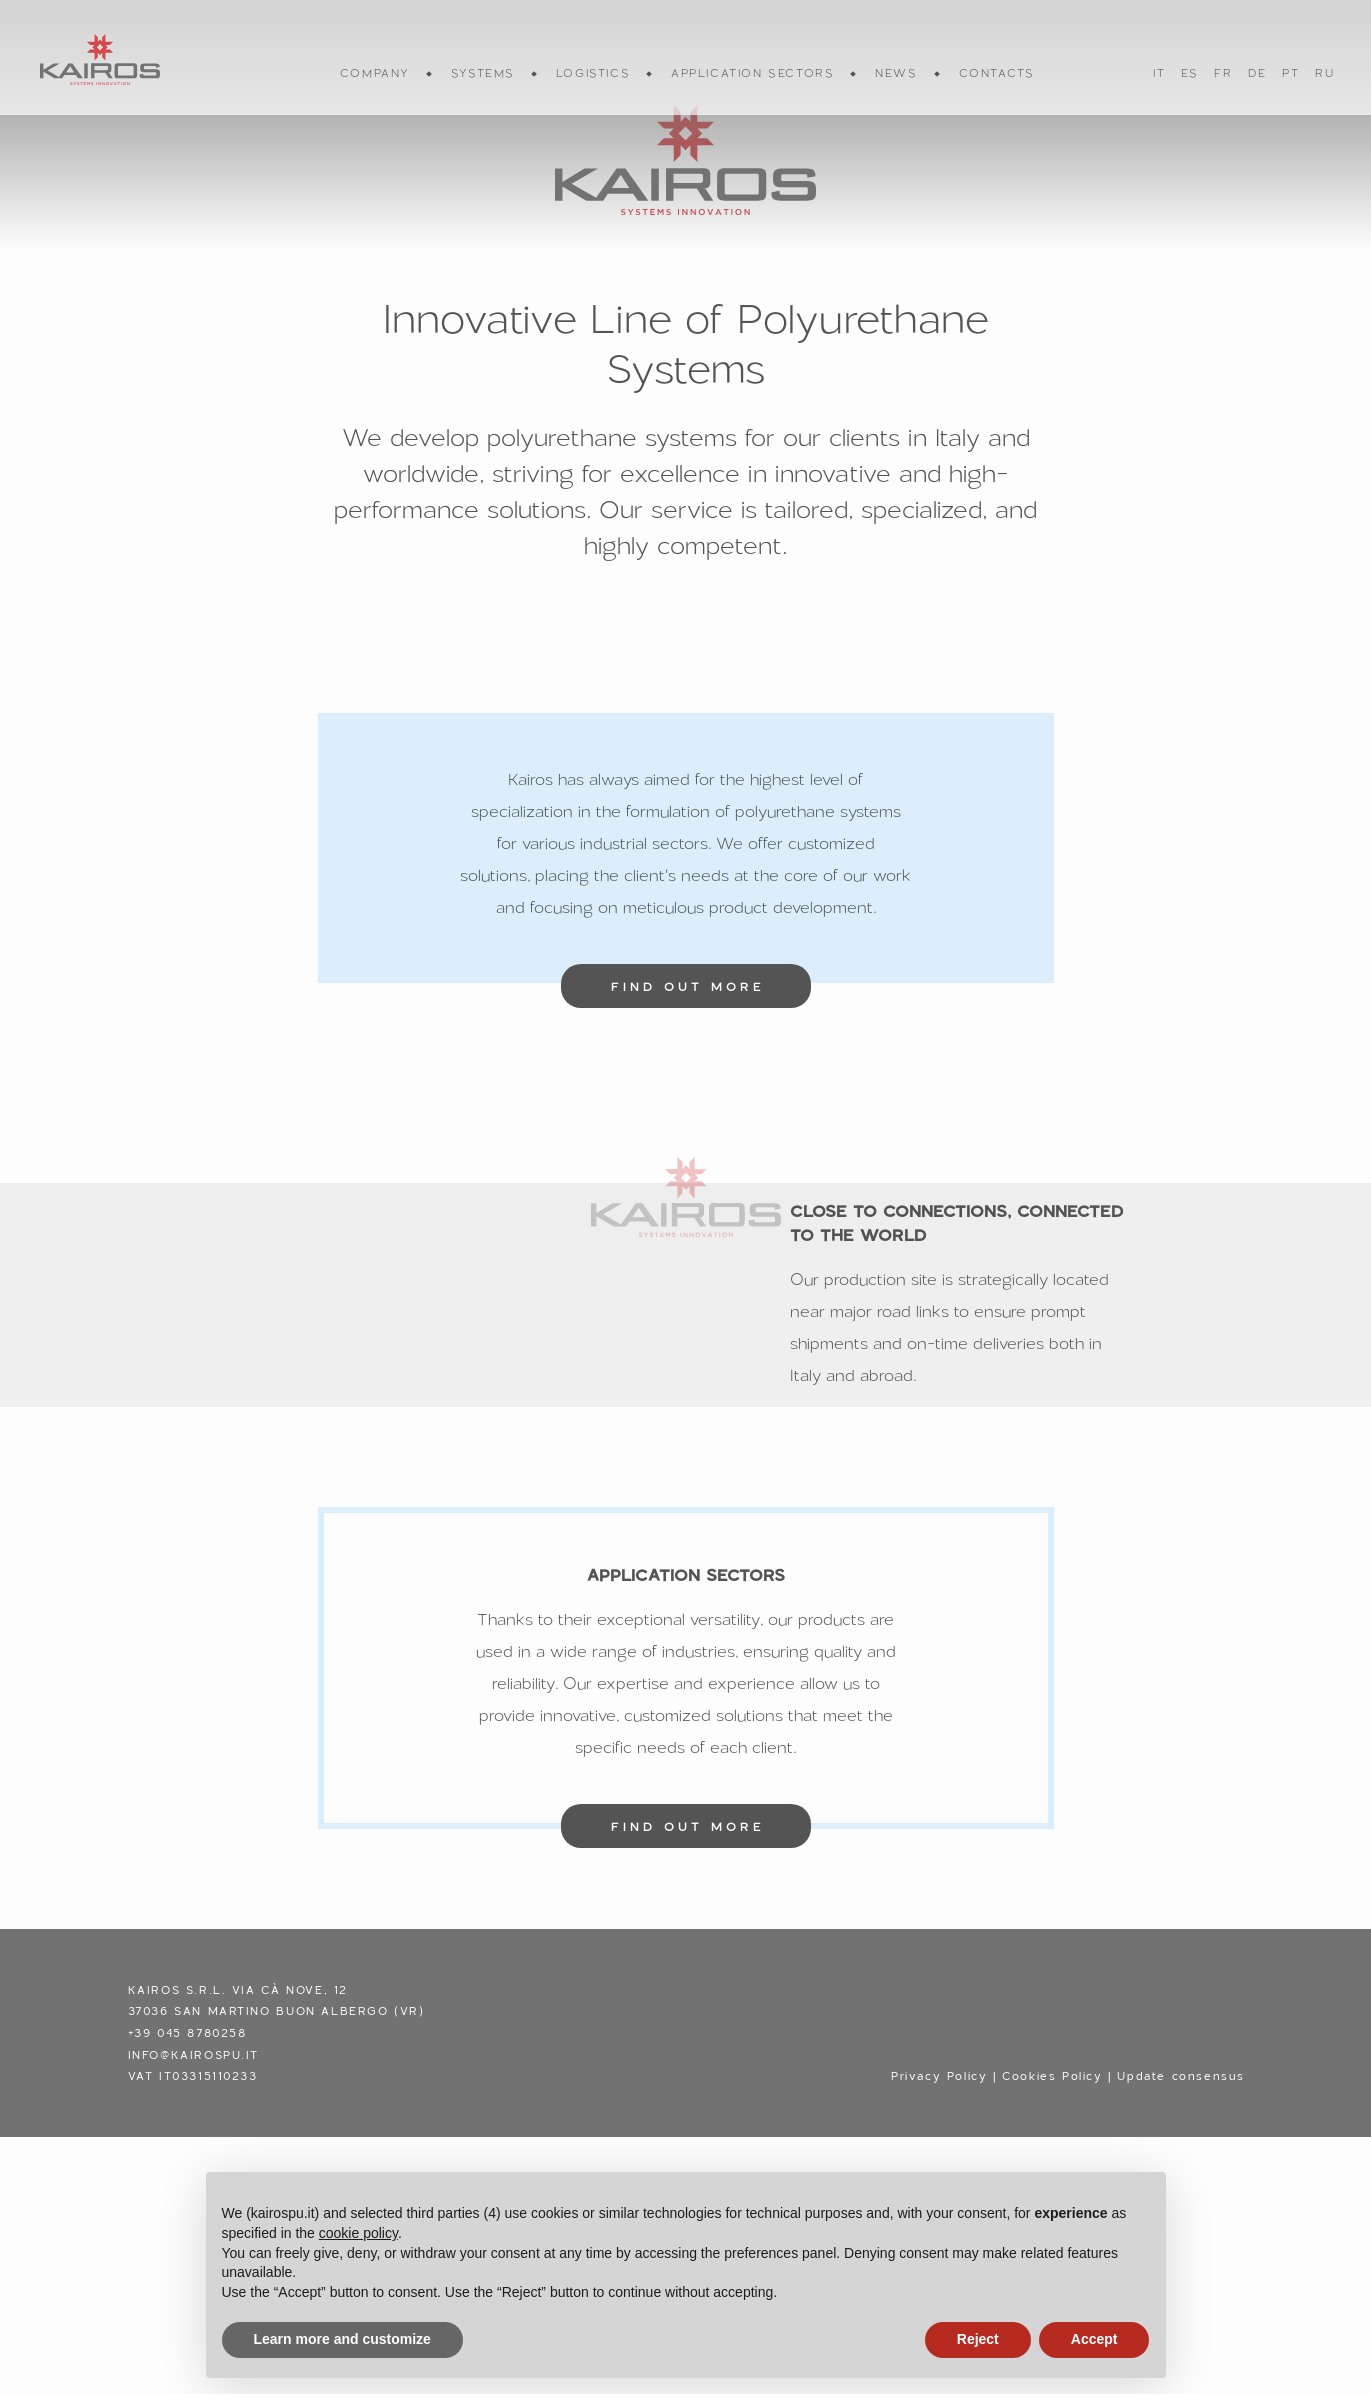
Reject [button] (978, 2339)
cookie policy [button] (358, 2233)
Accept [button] (1094, 2339)
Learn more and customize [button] (342, 2339)
